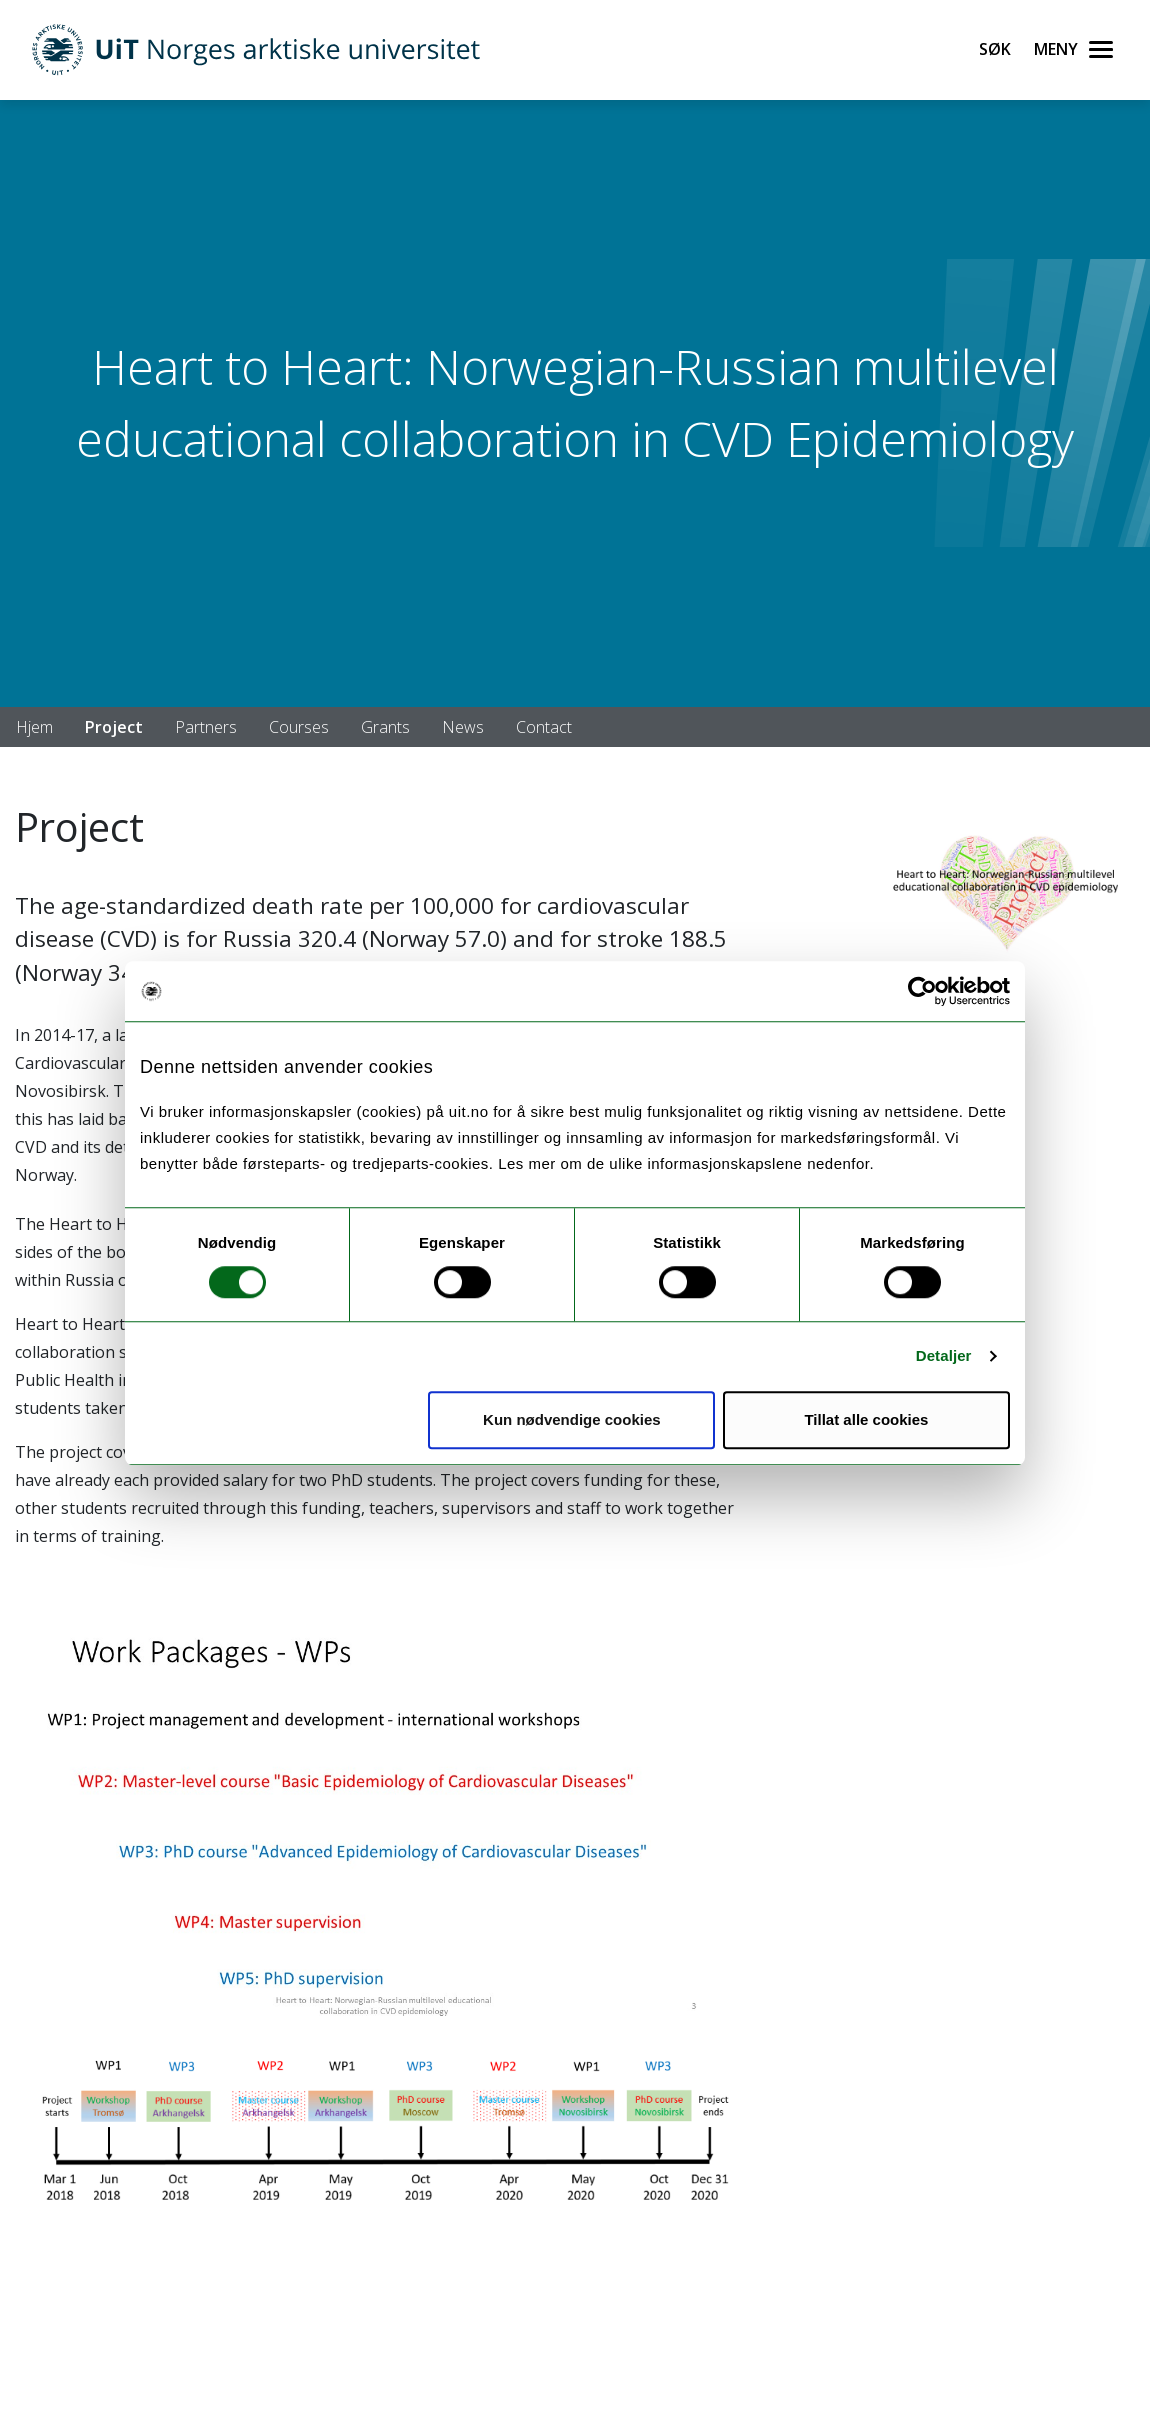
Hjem (34, 727)
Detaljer (944, 1355)
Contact (544, 727)
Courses (299, 727)
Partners (206, 727)
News (463, 727)
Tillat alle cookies (866, 1419)
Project (114, 727)
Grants (385, 727)
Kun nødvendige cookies (572, 1419)
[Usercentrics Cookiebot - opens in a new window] (922, 991)
